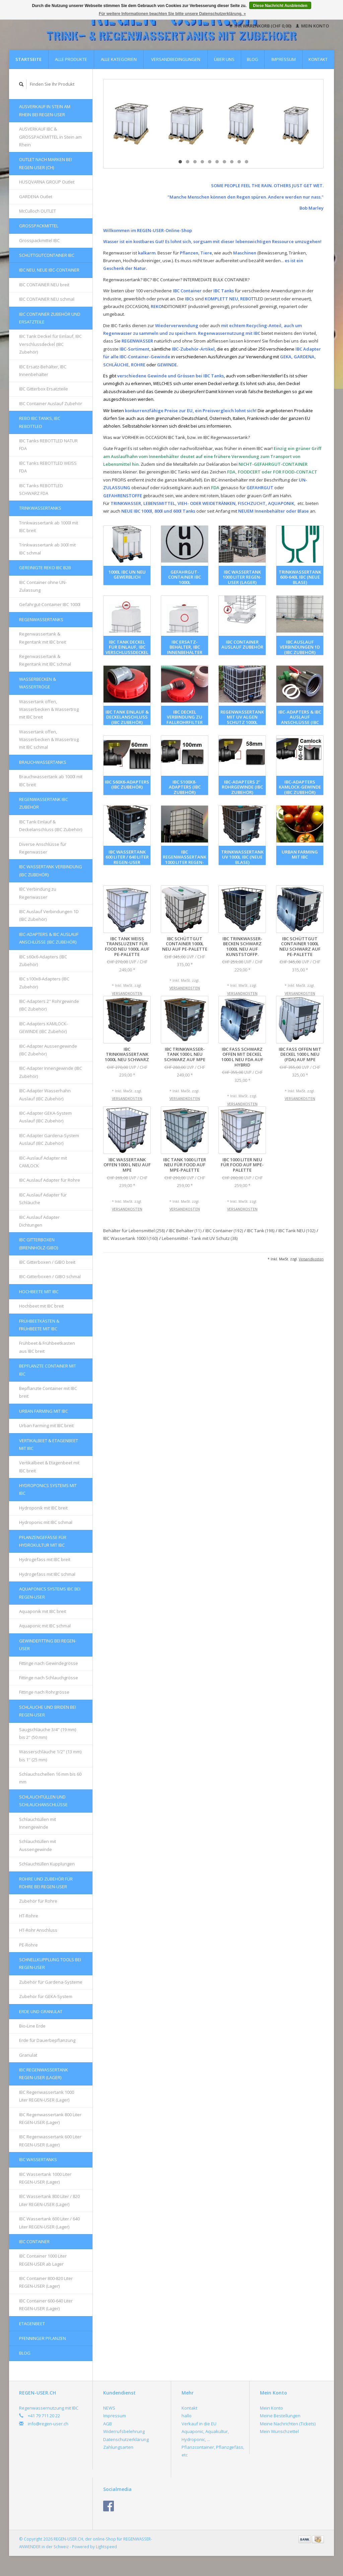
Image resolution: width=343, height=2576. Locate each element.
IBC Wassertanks (38, 2159)
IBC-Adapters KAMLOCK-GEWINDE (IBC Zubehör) (43, 1027)
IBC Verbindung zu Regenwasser (37, 893)
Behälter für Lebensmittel (134, 1231)
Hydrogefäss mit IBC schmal (47, 1574)
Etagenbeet (32, 2324)
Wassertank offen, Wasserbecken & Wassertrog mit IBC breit (49, 709)
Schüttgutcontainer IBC (46, 255)
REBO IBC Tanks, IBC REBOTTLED (39, 422)
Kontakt (318, 59)
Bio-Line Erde (32, 2026)
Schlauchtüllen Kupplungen (47, 1864)
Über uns (224, 59)
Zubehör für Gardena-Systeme (50, 1982)
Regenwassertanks (41, 619)
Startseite (28, 59)
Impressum (283, 59)
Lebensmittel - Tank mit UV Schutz (200, 1238)
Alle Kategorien (119, 59)
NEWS (109, 2408)
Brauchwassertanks (42, 762)
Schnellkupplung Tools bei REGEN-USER (50, 1963)
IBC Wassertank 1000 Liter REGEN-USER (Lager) (45, 2178)
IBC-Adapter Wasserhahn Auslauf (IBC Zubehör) (45, 1094)
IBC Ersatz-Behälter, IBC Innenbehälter (42, 370)
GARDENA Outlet (35, 197)
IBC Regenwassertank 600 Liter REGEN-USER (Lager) (50, 2140)
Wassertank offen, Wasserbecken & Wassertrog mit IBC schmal (49, 739)
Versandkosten (127, 993)
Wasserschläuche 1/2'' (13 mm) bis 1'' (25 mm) (50, 1755)
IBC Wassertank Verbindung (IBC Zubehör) (50, 870)
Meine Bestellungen (280, 2416)
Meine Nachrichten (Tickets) (288, 2424)
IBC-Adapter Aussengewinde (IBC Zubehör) (48, 1050)
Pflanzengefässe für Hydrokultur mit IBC (42, 1541)
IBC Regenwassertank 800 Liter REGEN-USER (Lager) (50, 2118)
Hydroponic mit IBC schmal (45, 1522)
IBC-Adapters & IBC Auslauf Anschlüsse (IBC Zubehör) (48, 938)
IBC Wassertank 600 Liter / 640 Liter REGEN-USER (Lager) (49, 2222)
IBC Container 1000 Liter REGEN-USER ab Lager (43, 2260)
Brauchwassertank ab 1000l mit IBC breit (50, 780)
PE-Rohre (28, 1945)
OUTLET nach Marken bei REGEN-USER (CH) (45, 163)
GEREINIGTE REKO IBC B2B (45, 568)
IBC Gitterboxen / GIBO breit (47, 1262)
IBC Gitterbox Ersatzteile (43, 389)
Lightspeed (106, 2546)
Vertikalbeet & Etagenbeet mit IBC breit (49, 1466)
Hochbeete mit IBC (39, 1292)
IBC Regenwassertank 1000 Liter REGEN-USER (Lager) (46, 2096)
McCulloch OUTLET (37, 211)
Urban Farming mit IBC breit (46, 1425)
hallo (187, 2416)
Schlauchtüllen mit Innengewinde (37, 1823)
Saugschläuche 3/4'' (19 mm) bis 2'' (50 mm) (47, 1733)
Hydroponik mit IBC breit (43, 1508)
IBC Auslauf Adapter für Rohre (49, 1180)
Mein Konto (312, 26)
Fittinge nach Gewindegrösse (48, 1663)
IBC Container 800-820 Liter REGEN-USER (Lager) (46, 2282)
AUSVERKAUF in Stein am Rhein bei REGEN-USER (44, 110)
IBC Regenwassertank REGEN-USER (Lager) (43, 2073)
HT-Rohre (28, 1916)
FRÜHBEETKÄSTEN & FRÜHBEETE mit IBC (39, 1325)
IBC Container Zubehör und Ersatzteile (49, 318)
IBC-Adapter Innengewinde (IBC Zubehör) (50, 1072)
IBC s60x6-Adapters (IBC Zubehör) (43, 960)
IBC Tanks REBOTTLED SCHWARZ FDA (41, 489)
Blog (252, 59)
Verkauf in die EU (199, 2424)
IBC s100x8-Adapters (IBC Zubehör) (44, 982)
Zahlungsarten (118, 2447)
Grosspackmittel (38, 226)
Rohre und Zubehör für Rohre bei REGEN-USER (46, 1883)
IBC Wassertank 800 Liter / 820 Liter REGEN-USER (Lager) (49, 2200)
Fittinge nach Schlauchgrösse (48, 1678)
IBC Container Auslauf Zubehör (50, 403)
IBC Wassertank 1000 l (130, 1238)
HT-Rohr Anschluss (38, 1930)
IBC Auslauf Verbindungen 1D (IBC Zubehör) (49, 915)
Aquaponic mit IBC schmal (45, 1626)
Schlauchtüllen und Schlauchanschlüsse (43, 1801)
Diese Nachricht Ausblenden (280, 5)
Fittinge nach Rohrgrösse (44, 1692)
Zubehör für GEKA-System (45, 1996)
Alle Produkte (71, 59)
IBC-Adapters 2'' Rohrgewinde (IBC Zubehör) (49, 1005)
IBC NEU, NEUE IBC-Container (49, 270)
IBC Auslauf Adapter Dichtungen (39, 1221)
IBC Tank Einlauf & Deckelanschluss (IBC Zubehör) (50, 825)
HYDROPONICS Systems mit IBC (48, 1489)
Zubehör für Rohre (38, 1901)
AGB (107, 2424)
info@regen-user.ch (48, 2424)
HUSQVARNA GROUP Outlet (46, 182)
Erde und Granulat (40, 2011)
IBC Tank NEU (297, 1231)
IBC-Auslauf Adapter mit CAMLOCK (43, 1162)
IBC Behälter (185, 1231)
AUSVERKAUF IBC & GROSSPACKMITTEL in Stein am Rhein (50, 137)
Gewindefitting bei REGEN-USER (47, 1644)
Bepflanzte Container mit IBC (47, 1370)
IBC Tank (261, 1231)
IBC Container (34, 2241)
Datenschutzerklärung (126, 2439)
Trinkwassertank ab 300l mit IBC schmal (47, 549)
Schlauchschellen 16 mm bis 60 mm (50, 1778)
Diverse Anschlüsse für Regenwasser (42, 848)
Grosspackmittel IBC (39, 240)
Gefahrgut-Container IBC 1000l (49, 604)
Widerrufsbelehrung (124, 2431)
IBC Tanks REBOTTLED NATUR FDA (48, 444)
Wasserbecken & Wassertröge (37, 683)
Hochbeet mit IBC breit (41, 1306)
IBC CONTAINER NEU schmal (46, 299)
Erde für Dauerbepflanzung (47, 2040)
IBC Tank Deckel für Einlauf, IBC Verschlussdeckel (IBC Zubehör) (50, 344)
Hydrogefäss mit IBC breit (44, 1559)
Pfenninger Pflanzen (42, 2338)
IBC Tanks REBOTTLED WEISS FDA (48, 467)
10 (246, 161)
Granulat (28, 2055)
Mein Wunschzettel (279, 2431)
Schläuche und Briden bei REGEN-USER (47, 1711)
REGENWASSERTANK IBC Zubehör (43, 803)
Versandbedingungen (175, 59)
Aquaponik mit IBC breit (42, 1611)
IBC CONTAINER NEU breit (44, 285)
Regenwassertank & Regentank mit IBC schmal (45, 660)
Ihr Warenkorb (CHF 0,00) (260, 26)
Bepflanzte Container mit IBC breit (48, 1392)
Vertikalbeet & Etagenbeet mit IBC (48, 1444)
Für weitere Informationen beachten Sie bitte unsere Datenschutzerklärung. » (172, 13)
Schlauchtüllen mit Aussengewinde (37, 1845)
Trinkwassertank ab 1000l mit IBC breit (48, 526)
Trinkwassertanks (40, 508)
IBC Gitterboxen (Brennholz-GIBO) (38, 1243)
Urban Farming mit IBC (43, 1411)
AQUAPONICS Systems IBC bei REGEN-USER (49, 1593)
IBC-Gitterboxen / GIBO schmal (50, 1276)
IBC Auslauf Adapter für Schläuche (43, 1198)
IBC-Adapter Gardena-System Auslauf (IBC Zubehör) (49, 1139)
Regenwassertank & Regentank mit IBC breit (42, 638)
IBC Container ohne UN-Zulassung (43, 586)
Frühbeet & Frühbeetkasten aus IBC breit (47, 1347)
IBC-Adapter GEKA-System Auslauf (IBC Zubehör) (45, 1117)
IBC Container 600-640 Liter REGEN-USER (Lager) (46, 2304)
